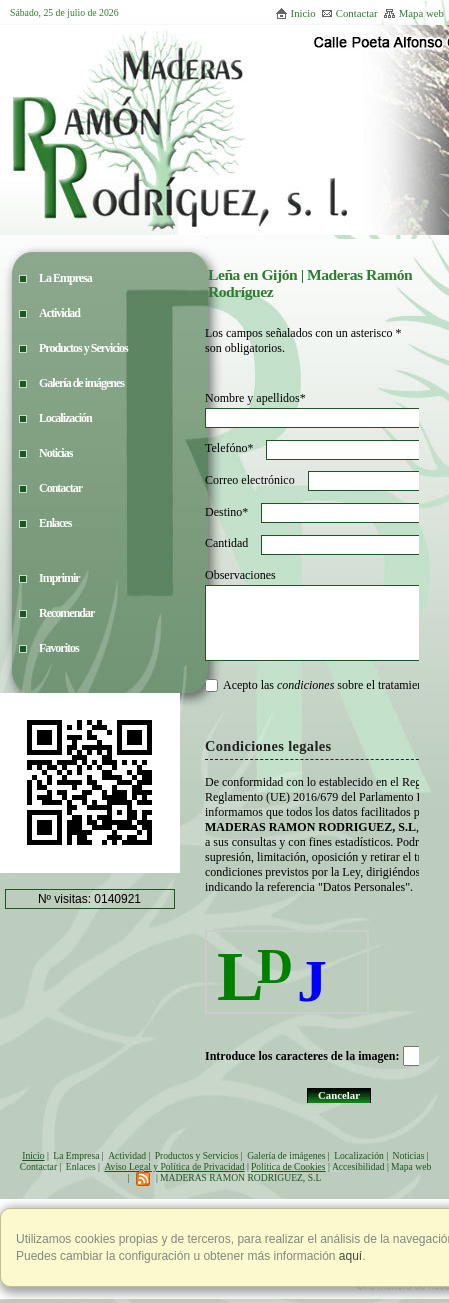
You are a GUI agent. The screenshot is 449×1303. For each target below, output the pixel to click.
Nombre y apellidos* (255, 398)
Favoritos (59, 648)
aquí (349, 1256)
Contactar (349, 13)
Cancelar (339, 1095)
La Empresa (76, 1155)
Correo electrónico (250, 480)
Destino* (226, 512)
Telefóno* (229, 448)
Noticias (408, 1155)
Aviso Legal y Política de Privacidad (174, 1166)
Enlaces (81, 1166)
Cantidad (226, 543)
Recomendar (66, 613)
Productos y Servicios (197, 1155)
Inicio (295, 13)
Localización (359, 1155)
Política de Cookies (288, 1166)
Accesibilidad (358, 1166)
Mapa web (413, 13)
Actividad (127, 1155)
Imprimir (59, 578)
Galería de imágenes (286, 1155)
